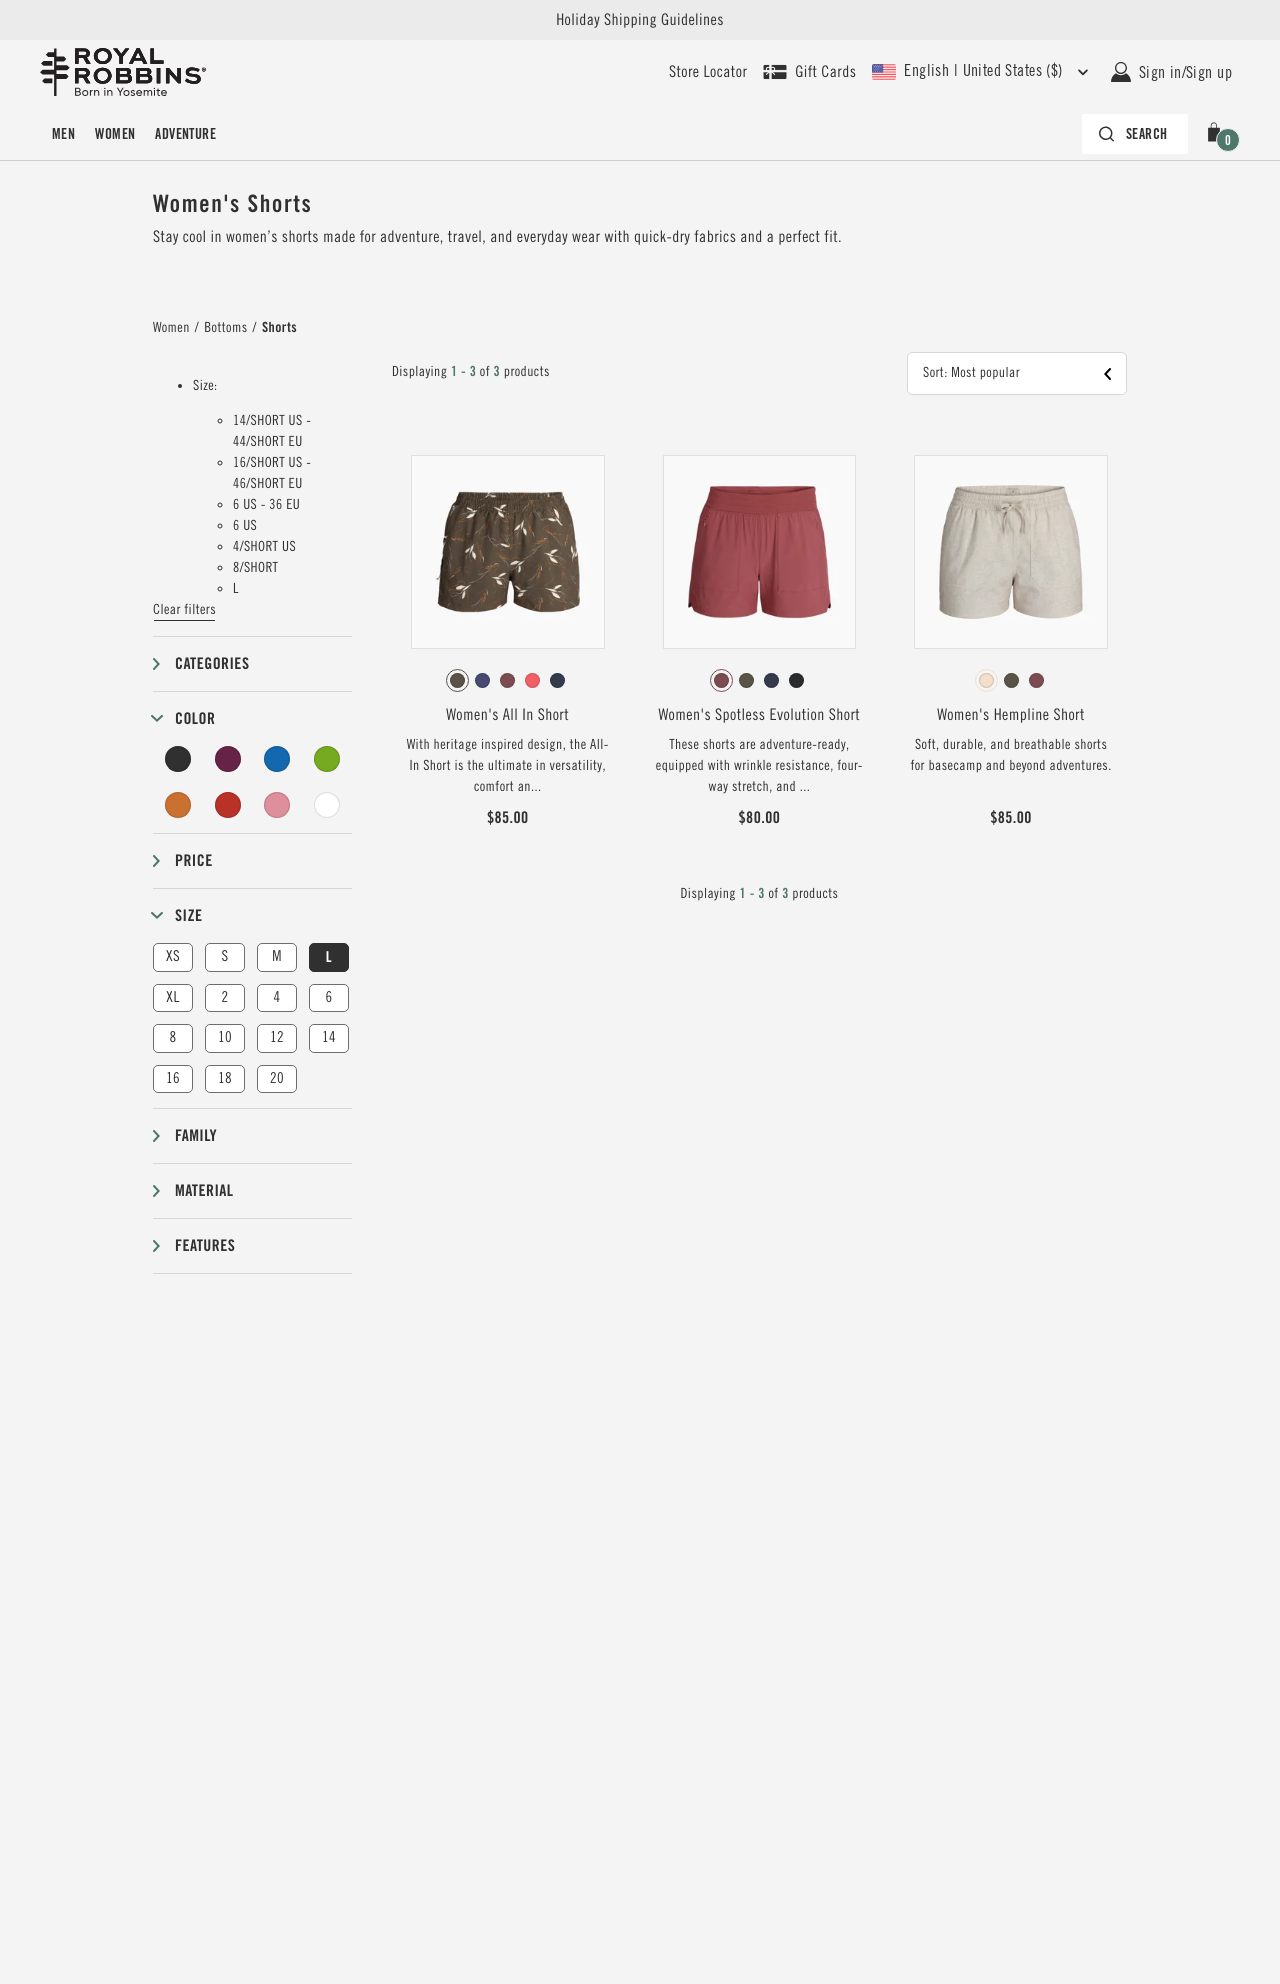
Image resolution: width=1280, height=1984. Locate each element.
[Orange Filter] (178, 805)
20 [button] (277, 1078)
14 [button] (329, 1037)
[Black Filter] (178, 759)
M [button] (277, 956)
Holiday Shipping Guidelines (640, 20)
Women (115, 134)
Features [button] (205, 1245)
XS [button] (173, 956)
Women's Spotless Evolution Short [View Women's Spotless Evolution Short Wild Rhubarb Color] (760, 715)
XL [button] (172, 997)
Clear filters (184, 610)
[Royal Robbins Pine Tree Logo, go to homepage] (123, 72)
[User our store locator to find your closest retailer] (708, 72)
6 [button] (328, 997)
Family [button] (196, 1135)
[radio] (457, 680)
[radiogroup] (508, 681)
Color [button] (195, 718)
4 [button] (276, 997)
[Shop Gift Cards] (809, 72)
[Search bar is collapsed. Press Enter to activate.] (1135, 134)
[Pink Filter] (277, 805)
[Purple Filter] (228, 759)
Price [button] (194, 860)
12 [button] (277, 1037)
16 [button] (173, 1078)
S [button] (224, 956)
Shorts (279, 328)
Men (63, 134)
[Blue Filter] (277, 759)
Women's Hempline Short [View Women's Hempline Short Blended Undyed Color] (1011, 715)
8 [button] (172, 1037)
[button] (1218, 134)
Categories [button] (212, 663)
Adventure (185, 134)
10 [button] (225, 1037)
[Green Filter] (327, 759)
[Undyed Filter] (327, 805)
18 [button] (225, 1078)
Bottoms (225, 328)
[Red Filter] (228, 805)
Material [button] (204, 1190)
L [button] (329, 957)
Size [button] (188, 915)
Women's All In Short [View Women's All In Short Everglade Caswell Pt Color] (507, 715)
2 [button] (224, 997)
